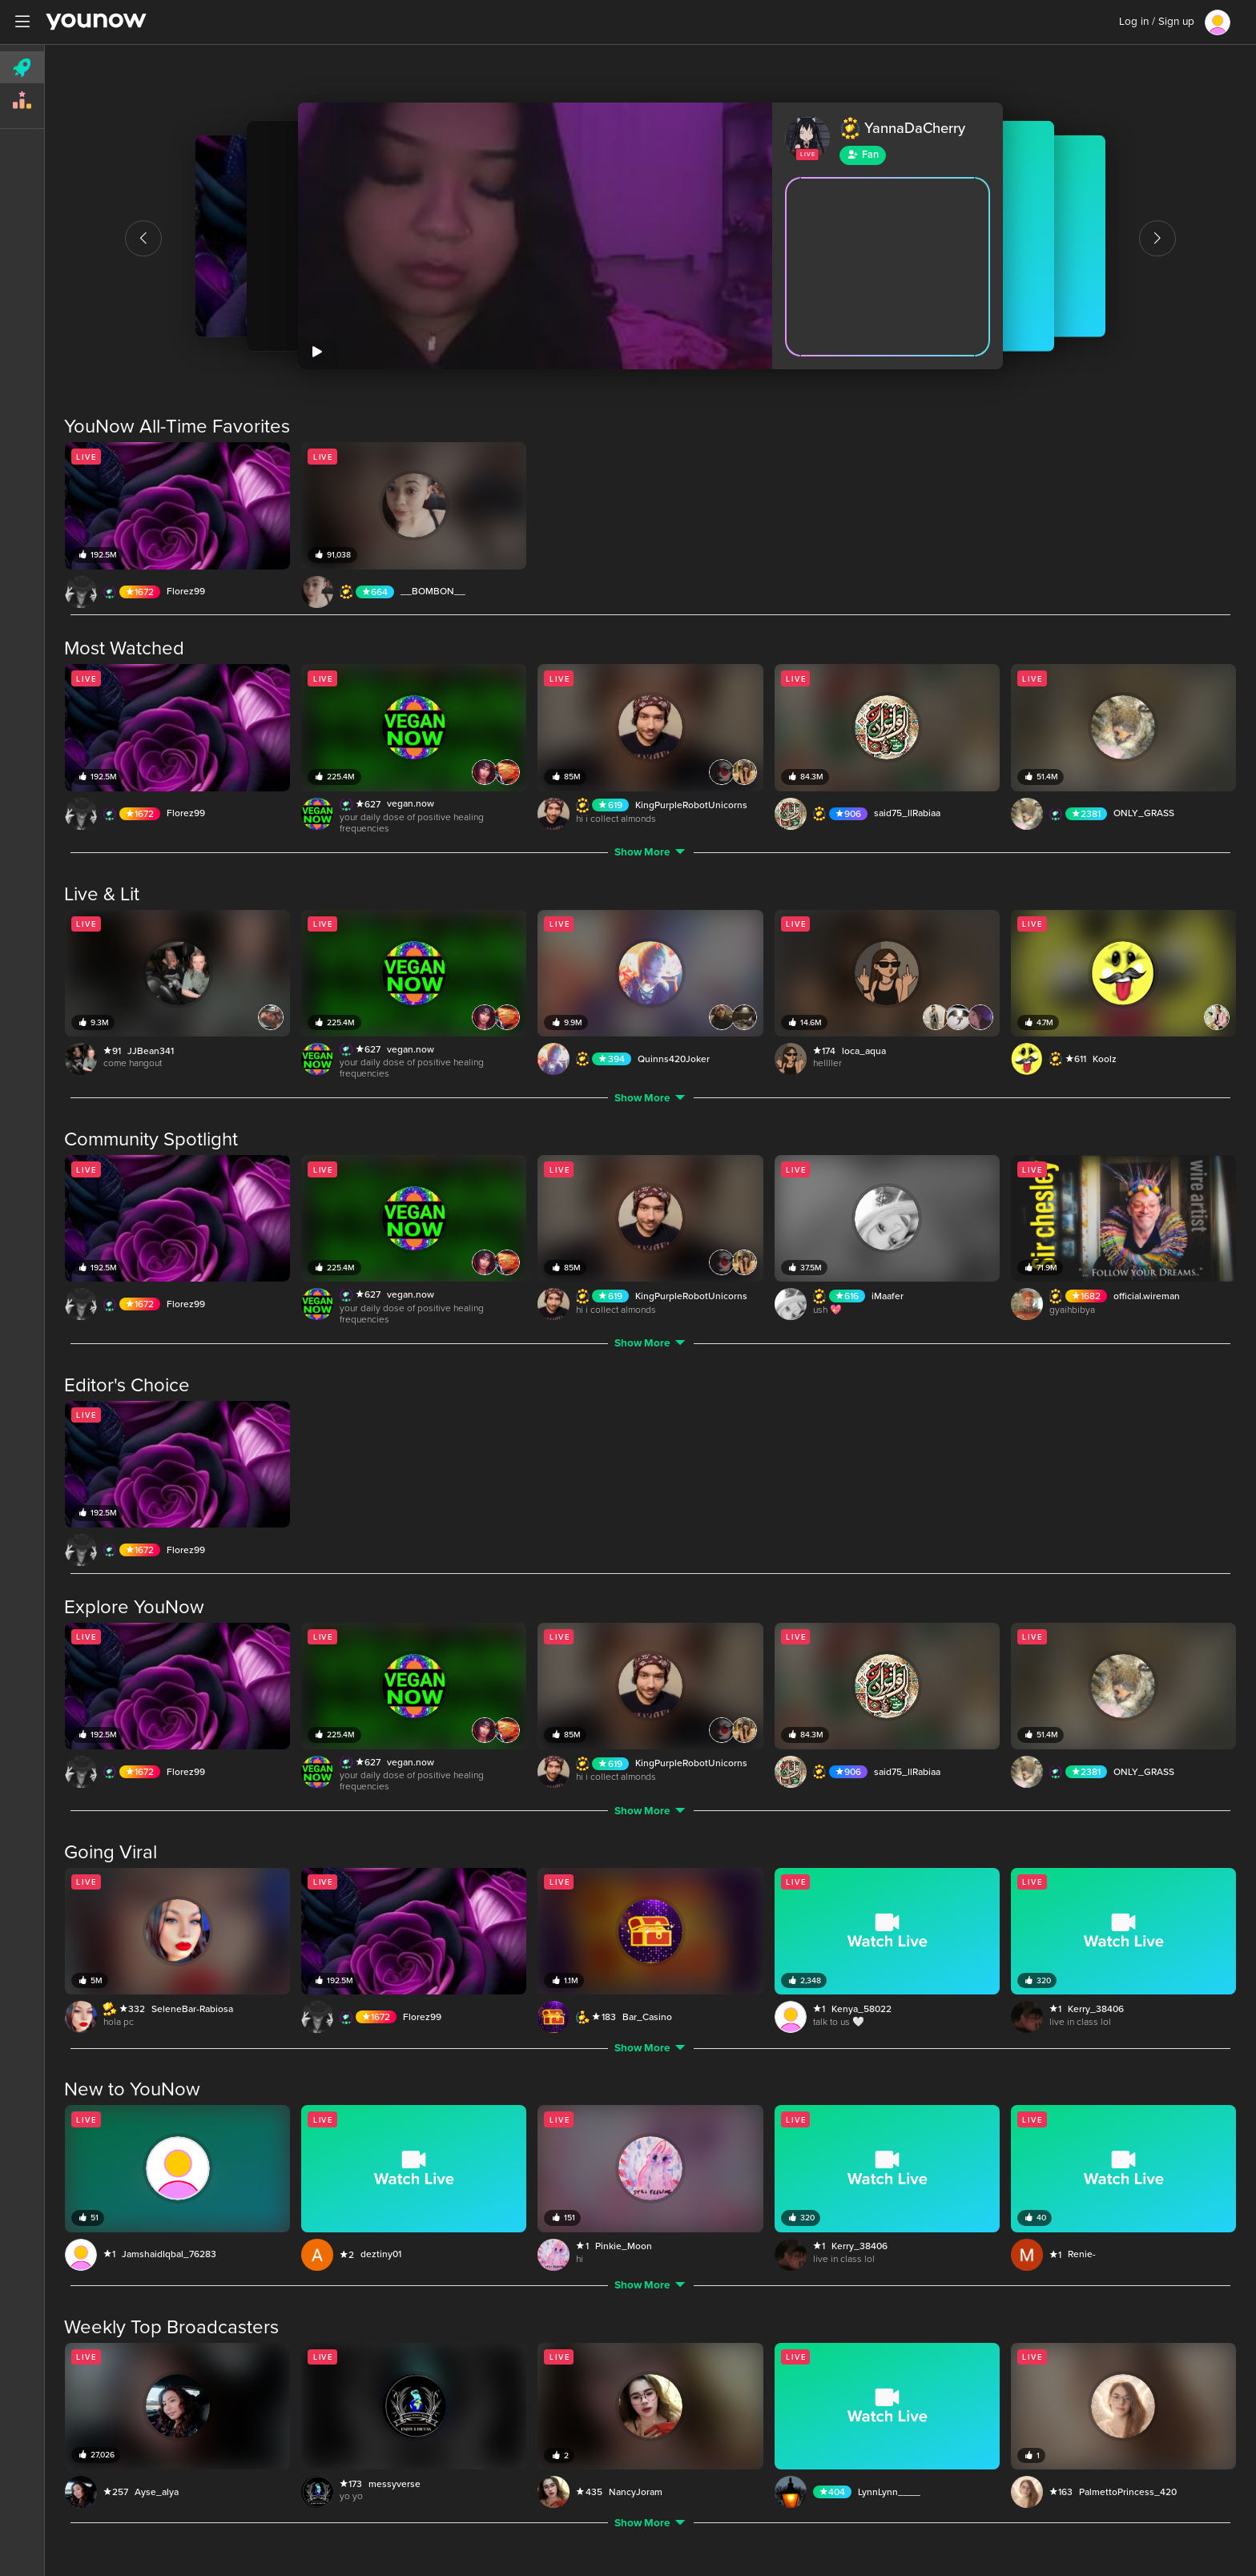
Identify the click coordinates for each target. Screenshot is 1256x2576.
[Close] (1234, 25)
